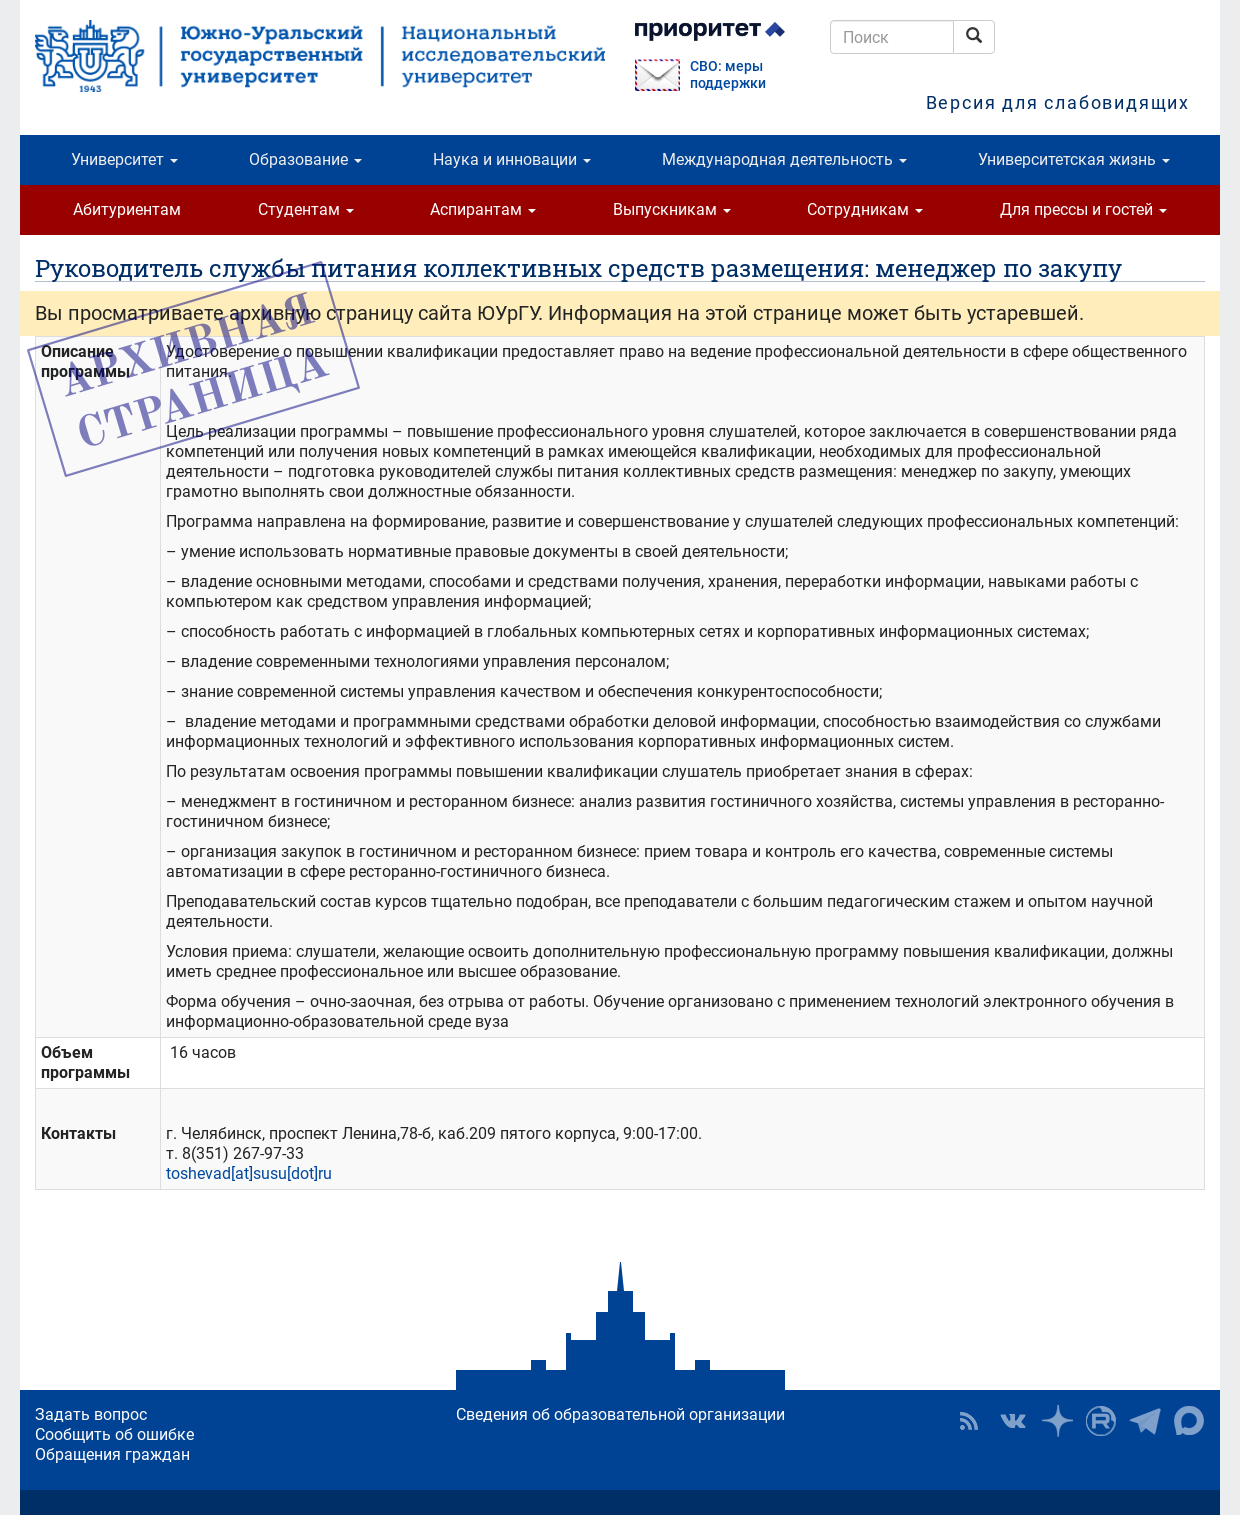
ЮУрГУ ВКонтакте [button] (1013, 1421)
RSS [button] (969, 1421)
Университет (124, 159)
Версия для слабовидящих (1058, 102)
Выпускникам (672, 209)
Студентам (306, 209)
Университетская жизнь (1074, 159)
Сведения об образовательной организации (620, 1414)
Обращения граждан (112, 1454)
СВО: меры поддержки (728, 75)
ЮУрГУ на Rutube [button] (1101, 1421)
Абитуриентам (127, 209)
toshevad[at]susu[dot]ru (249, 1173)
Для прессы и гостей (1083, 209)
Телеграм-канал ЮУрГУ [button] (1145, 1421)
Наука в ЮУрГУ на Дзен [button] (1057, 1421)
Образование (305, 159)
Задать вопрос (91, 1414)
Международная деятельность (784, 159)
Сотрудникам (865, 209)
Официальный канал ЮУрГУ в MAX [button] (1189, 1421)
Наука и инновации (512, 159)
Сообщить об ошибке (114, 1434)
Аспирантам (483, 209)
